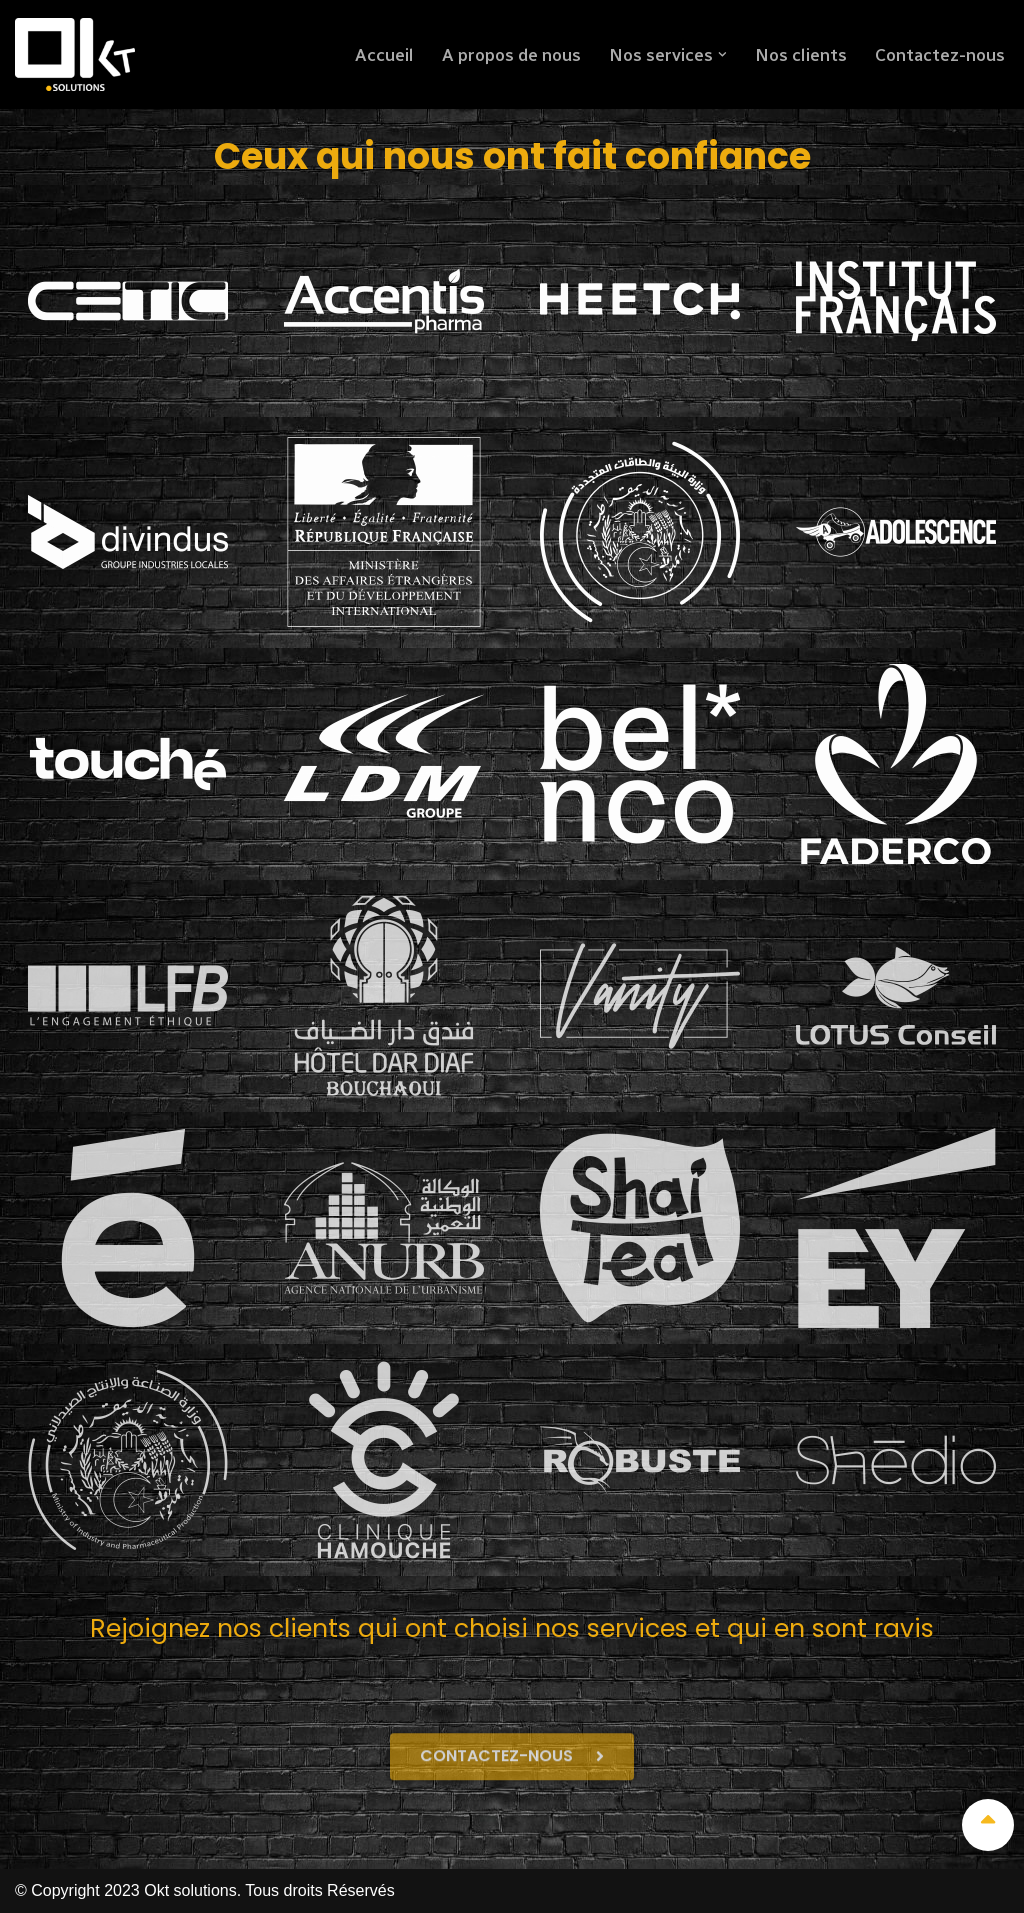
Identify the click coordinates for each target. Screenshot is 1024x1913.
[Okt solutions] (75, 54)
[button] (721, 54)
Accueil (381, 54)
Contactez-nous (939, 54)
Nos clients (800, 54)
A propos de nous (509, 54)
